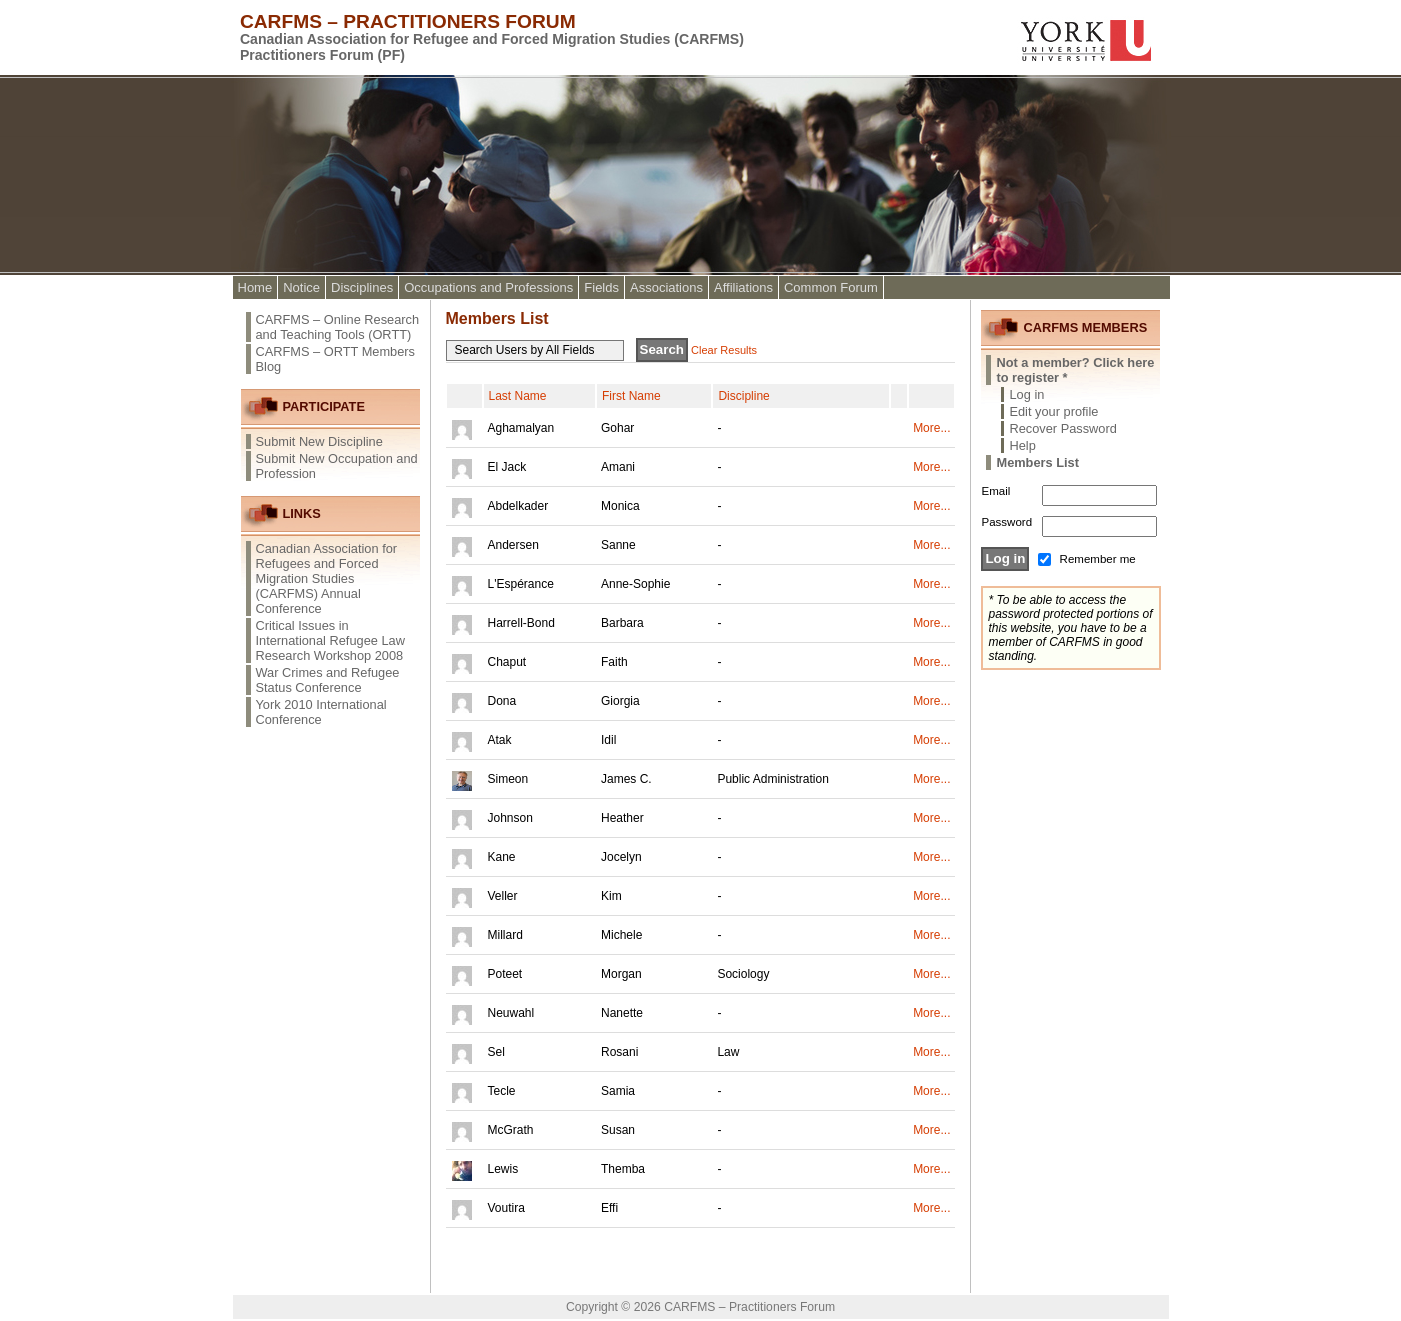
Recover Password (1062, 428)
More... (931, 428)
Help (1022, 445)
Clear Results (724, 350)
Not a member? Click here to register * (1075, 370)
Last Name (518, 396)
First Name (631, 396)
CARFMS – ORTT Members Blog (336, 359)
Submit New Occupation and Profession (337, 466)
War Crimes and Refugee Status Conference (328, 680)
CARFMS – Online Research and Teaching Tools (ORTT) (338, 327)
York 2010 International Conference (321, 712)
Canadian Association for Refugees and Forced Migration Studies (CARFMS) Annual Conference (327, 578)
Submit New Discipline (319, 441)
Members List (1037, 462)
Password (1006, 522)
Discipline (743, 396)
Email (995, 491)
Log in (1026, 394)
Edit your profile (1053, 411)
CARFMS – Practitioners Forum (408, 21)
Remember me (1098, 559)
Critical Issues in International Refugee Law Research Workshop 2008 (330, 640)
